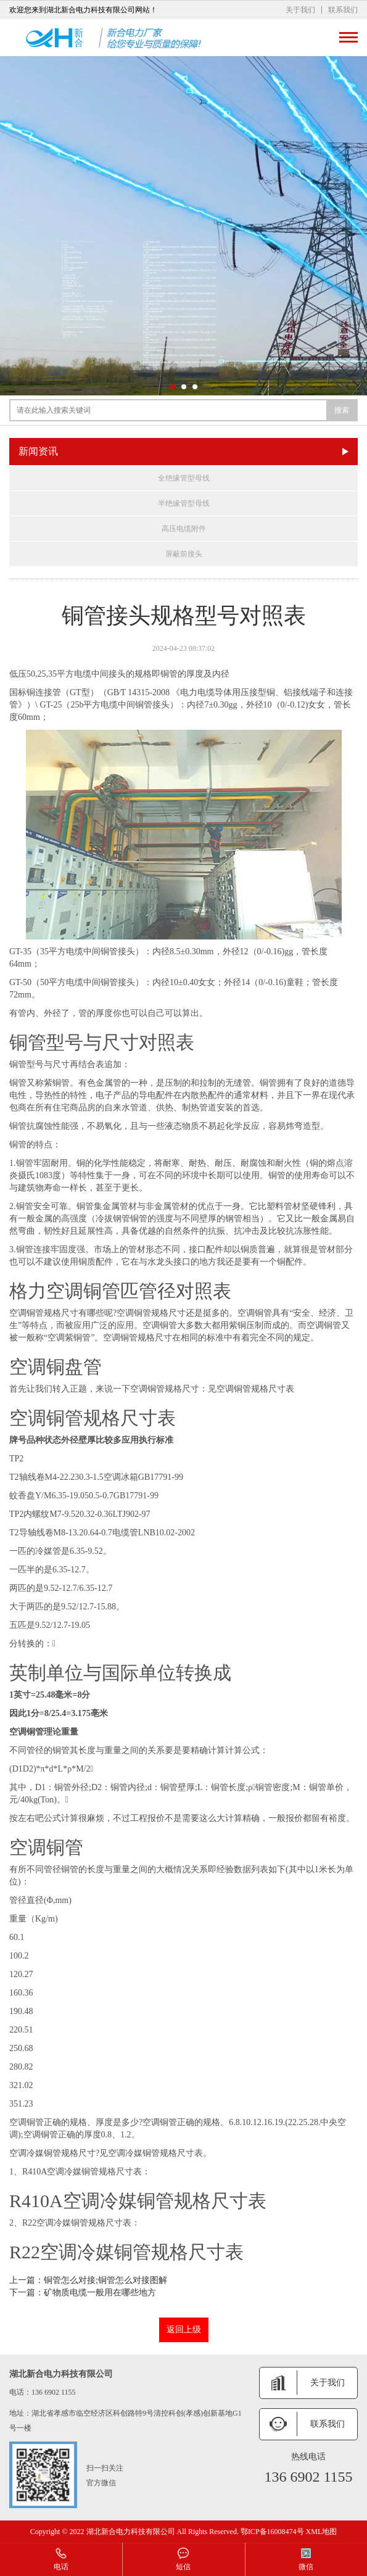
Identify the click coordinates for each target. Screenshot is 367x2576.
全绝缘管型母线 (184, 478)
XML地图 (321, 2531)
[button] (172, 386)
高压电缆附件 (184, 528)
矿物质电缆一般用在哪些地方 (100, 2292)
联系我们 (343, 10)
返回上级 (184, 2329)
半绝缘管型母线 (184, 503)
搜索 (341, 410)
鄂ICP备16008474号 (272, 2531)
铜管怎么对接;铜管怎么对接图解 (105, 2280)
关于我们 (300, 10)
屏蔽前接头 (183, 554)
